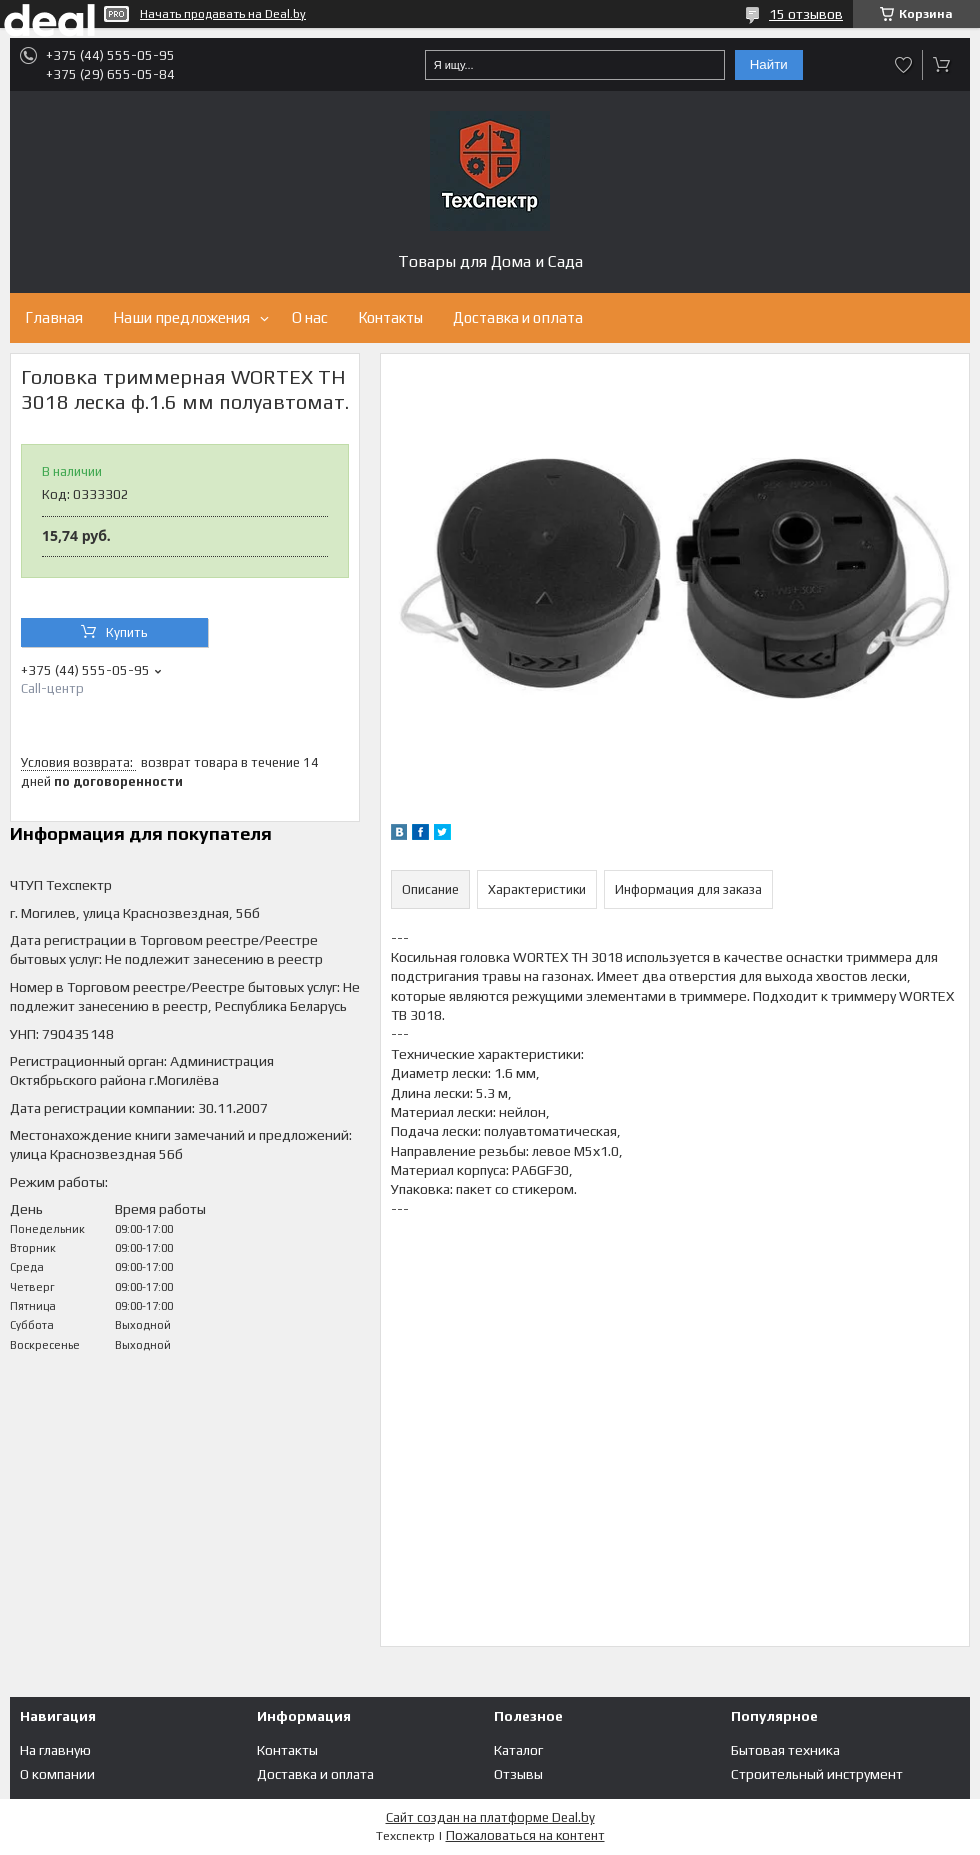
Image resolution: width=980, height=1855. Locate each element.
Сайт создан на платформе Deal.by (490, 1817)
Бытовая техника (785, 1750)
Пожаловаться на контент (525, 1835)
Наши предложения (181, 317)
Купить (127, 632)
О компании (57, 1774)
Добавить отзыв (904, 65)
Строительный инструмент (817, 1774)
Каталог (518, 1750)
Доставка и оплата (518, 317)
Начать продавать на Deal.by (223, 14)
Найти (769, 64)
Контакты (390, 317)
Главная (54, 317)
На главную (55, 1750)
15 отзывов (806, 14)
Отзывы (518, 1774)
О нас (310, 317)
